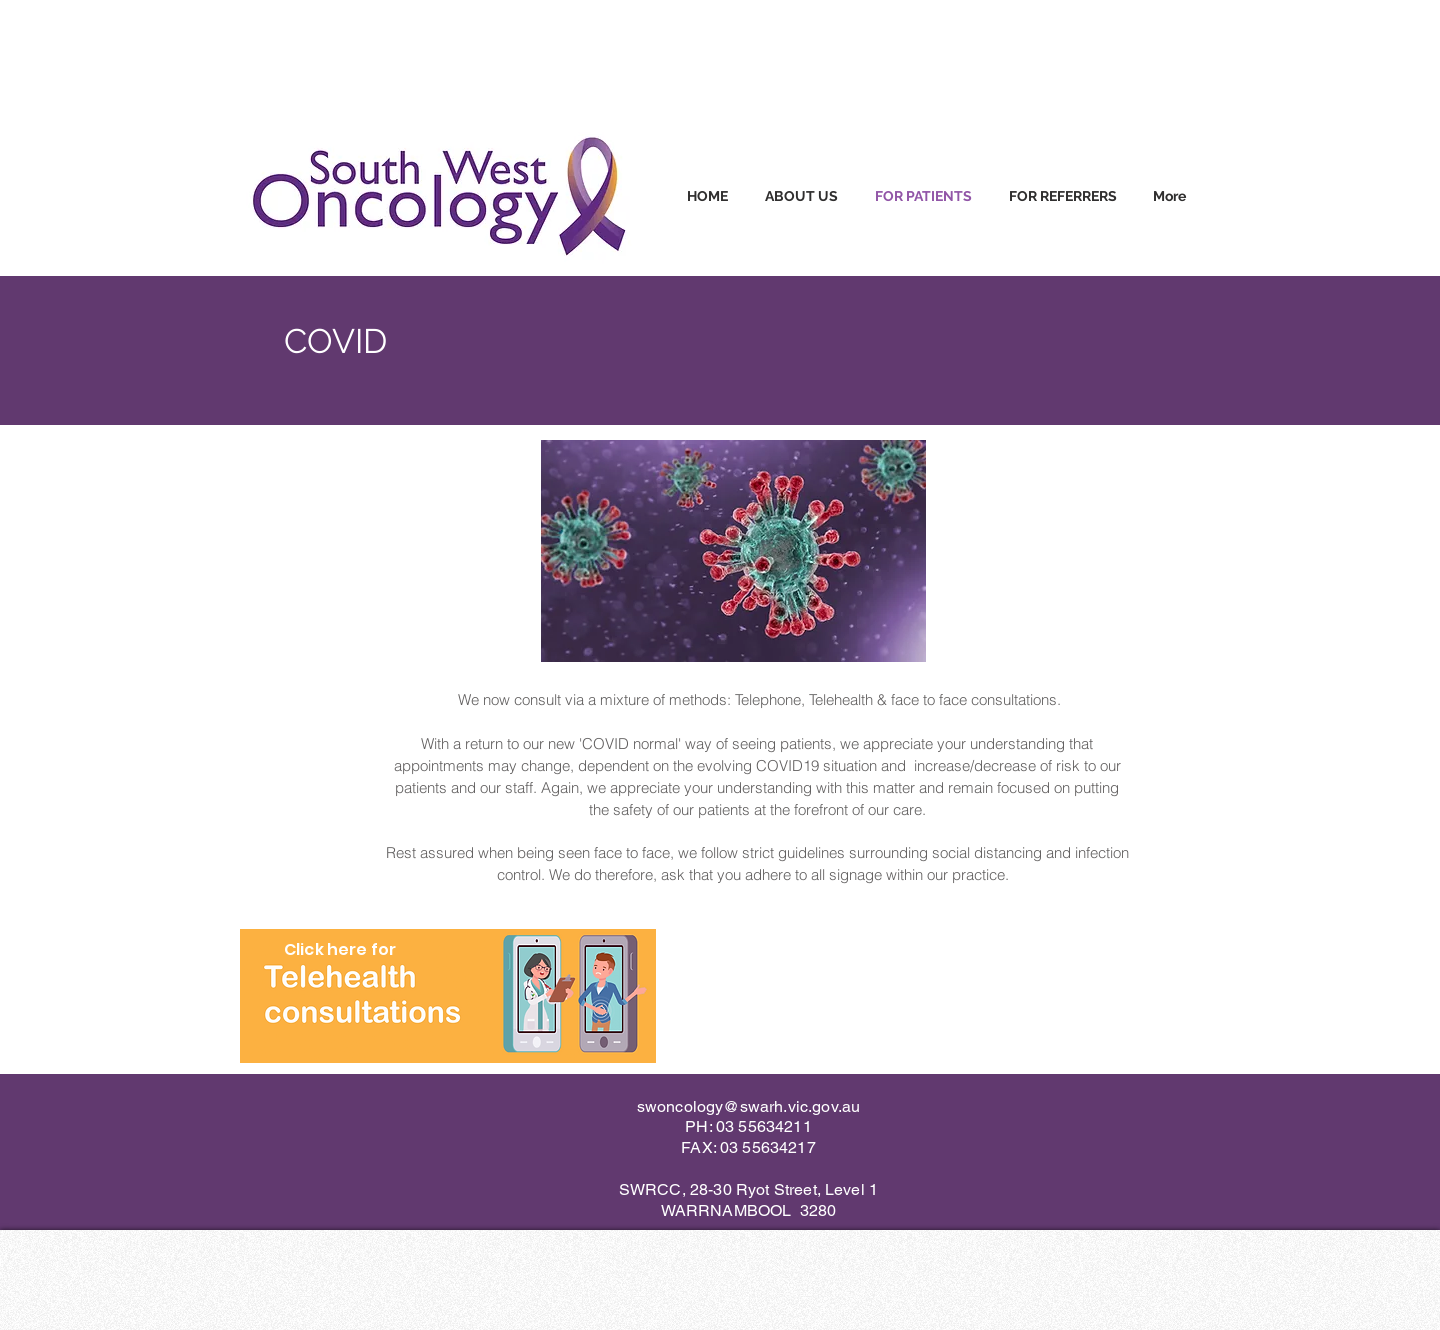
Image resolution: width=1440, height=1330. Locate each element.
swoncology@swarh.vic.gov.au (748, 1106)
